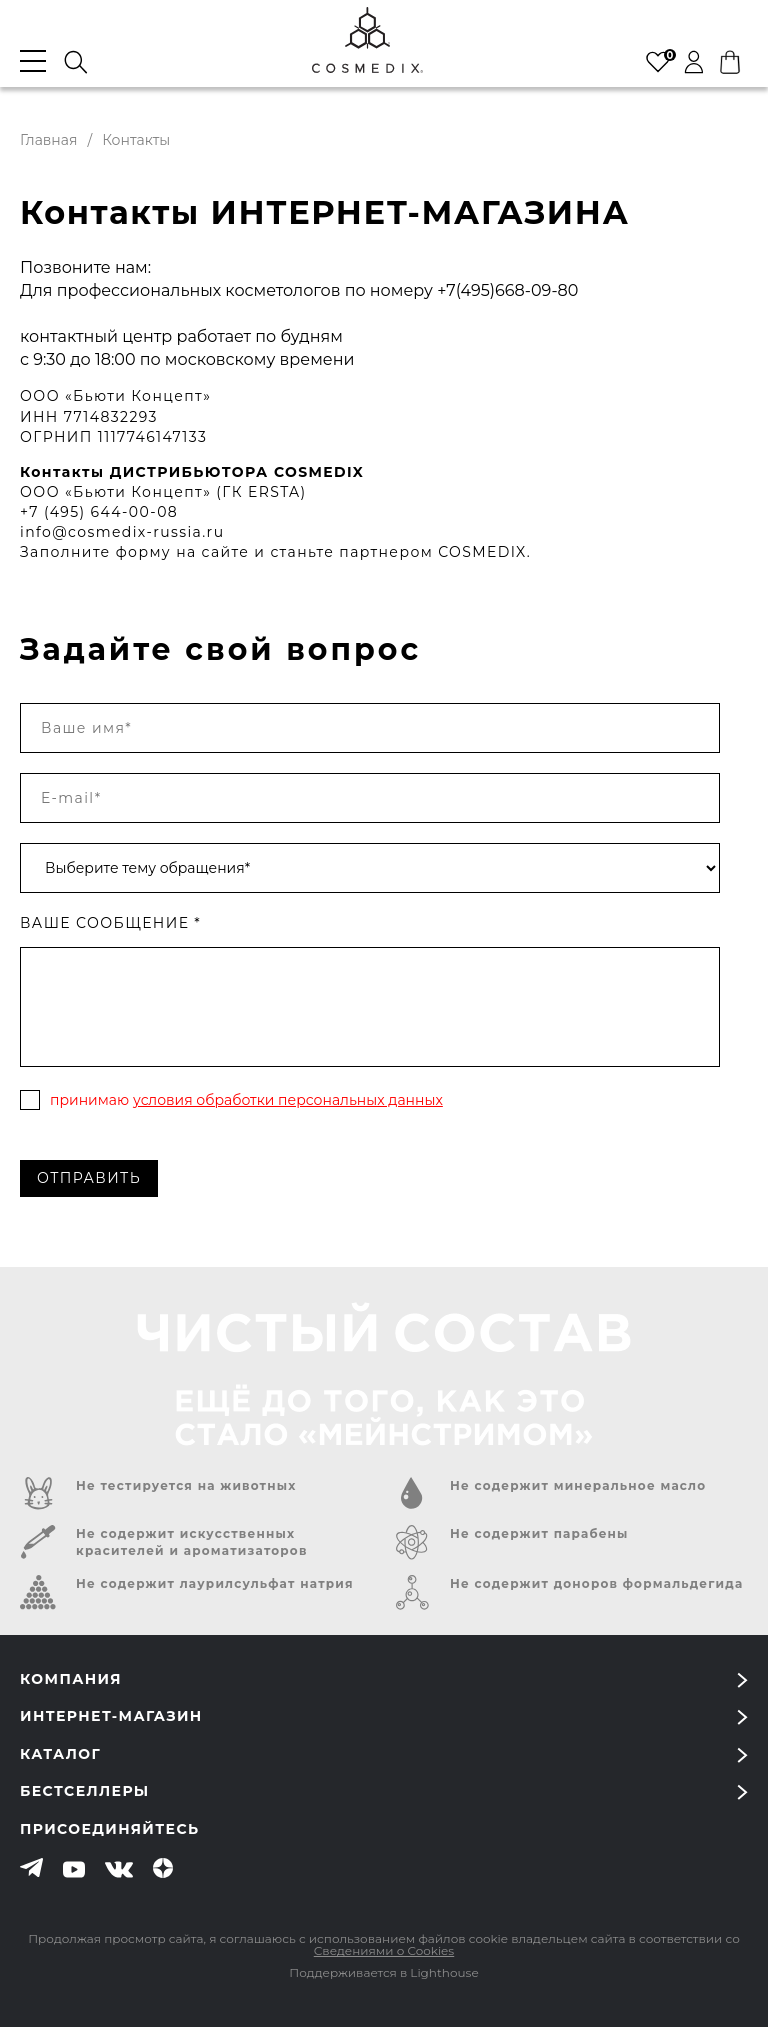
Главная (48, 140)
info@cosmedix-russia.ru (122, 532)
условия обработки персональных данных (288, 1100)
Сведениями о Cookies (384, 1950)
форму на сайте (183, 552)
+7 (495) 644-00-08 (99, 512)
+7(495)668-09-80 (507, 290)
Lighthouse (444, 1972)
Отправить (89, 1178)
